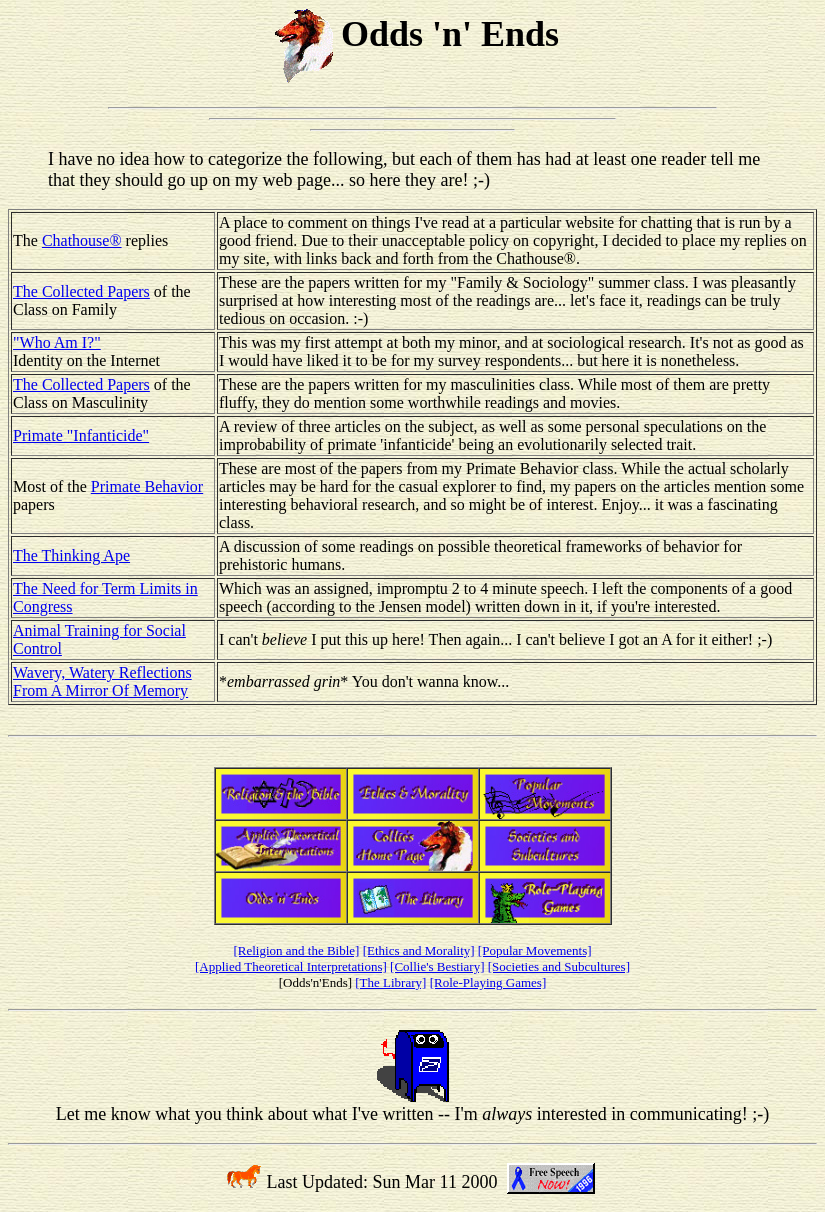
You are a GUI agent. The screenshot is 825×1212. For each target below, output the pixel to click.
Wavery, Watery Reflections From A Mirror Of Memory (102, 681)
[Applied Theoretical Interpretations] (291, 966)
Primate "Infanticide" (81, 435)
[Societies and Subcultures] (559, 966)
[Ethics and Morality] (419, 950)
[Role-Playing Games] (488, 982)
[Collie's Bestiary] (437, 966)
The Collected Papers (81, 291)
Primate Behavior (147, 486)
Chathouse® (82, 240)
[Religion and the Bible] (296, 950)
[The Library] (390, 982)
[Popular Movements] (535, 950)
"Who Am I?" (57, 342)
